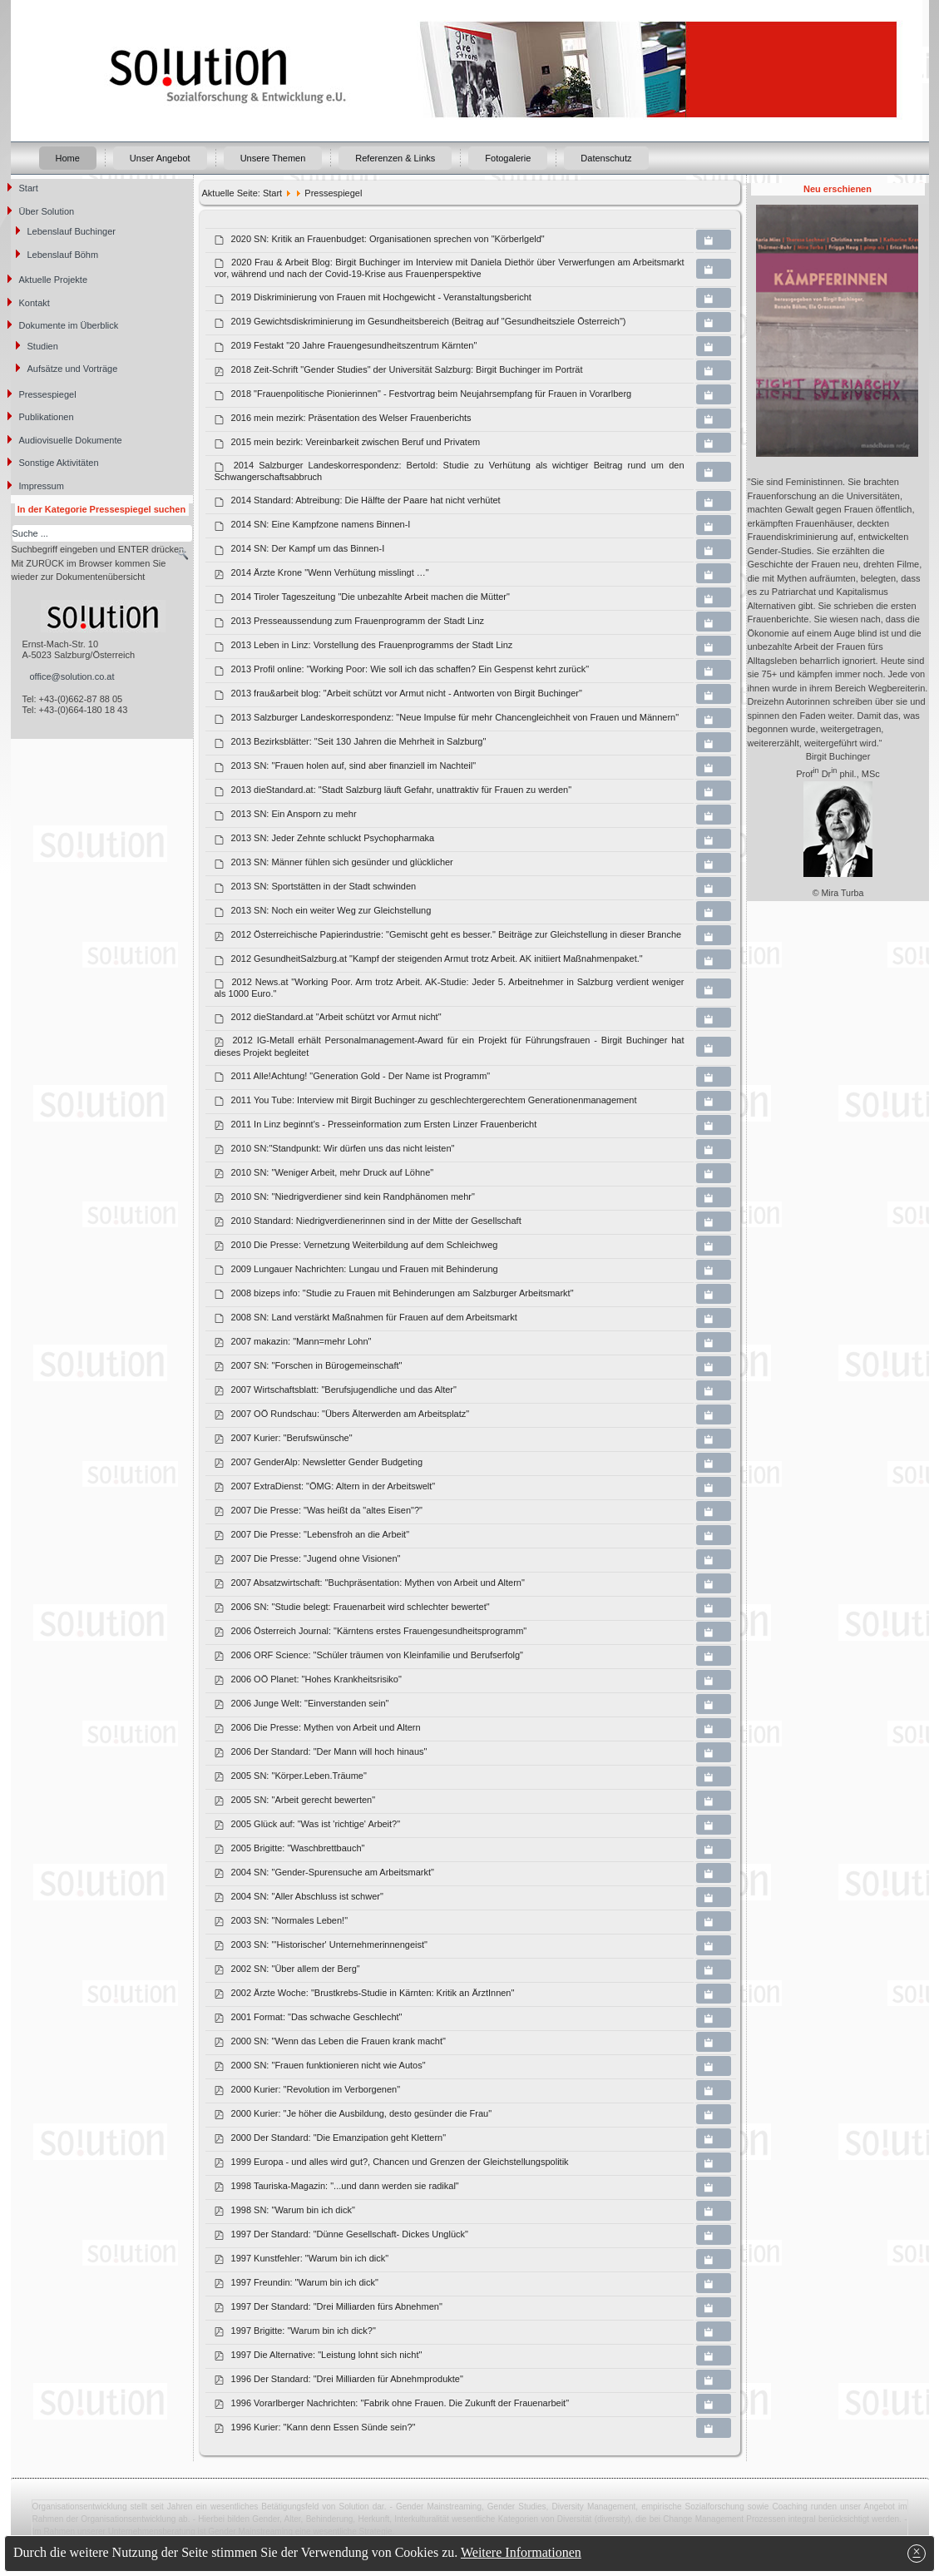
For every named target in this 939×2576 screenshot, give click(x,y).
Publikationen (46, 417)
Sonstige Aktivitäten (59, 463)
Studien (42, 346)
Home (68, 158)
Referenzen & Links (395, 158)
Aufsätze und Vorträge (72, 369)
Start (28, 188)
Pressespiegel (48, 394)
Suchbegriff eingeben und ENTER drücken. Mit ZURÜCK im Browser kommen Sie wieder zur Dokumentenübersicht (99, 563)
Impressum (41, 486)
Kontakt (34, 303)
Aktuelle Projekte (53, 280)
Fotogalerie (508, 158)
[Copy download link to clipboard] (713, 240)
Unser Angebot (160, 158)
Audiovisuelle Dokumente (70, 440)
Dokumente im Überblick (69, 325)
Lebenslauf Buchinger (71, 231)
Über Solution (47, 211)
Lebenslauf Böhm (63, 255)
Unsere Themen (273, 158)
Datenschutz (606, 158)
